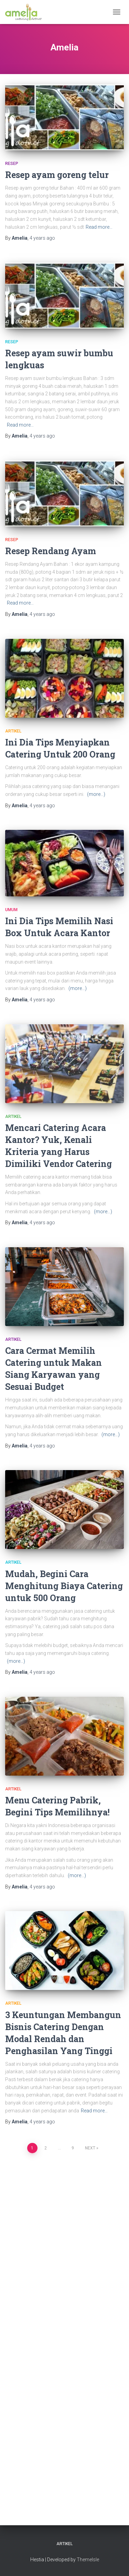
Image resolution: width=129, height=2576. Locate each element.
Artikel (13, 731)
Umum (11, 909)
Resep (11, 163)
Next (90, 2148)
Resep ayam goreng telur (57, 174)
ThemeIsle (88, 2559)
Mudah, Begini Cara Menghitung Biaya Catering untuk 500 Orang (64, 1585)
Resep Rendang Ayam (50, 551)
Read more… (99, 227)
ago (42, 238)
